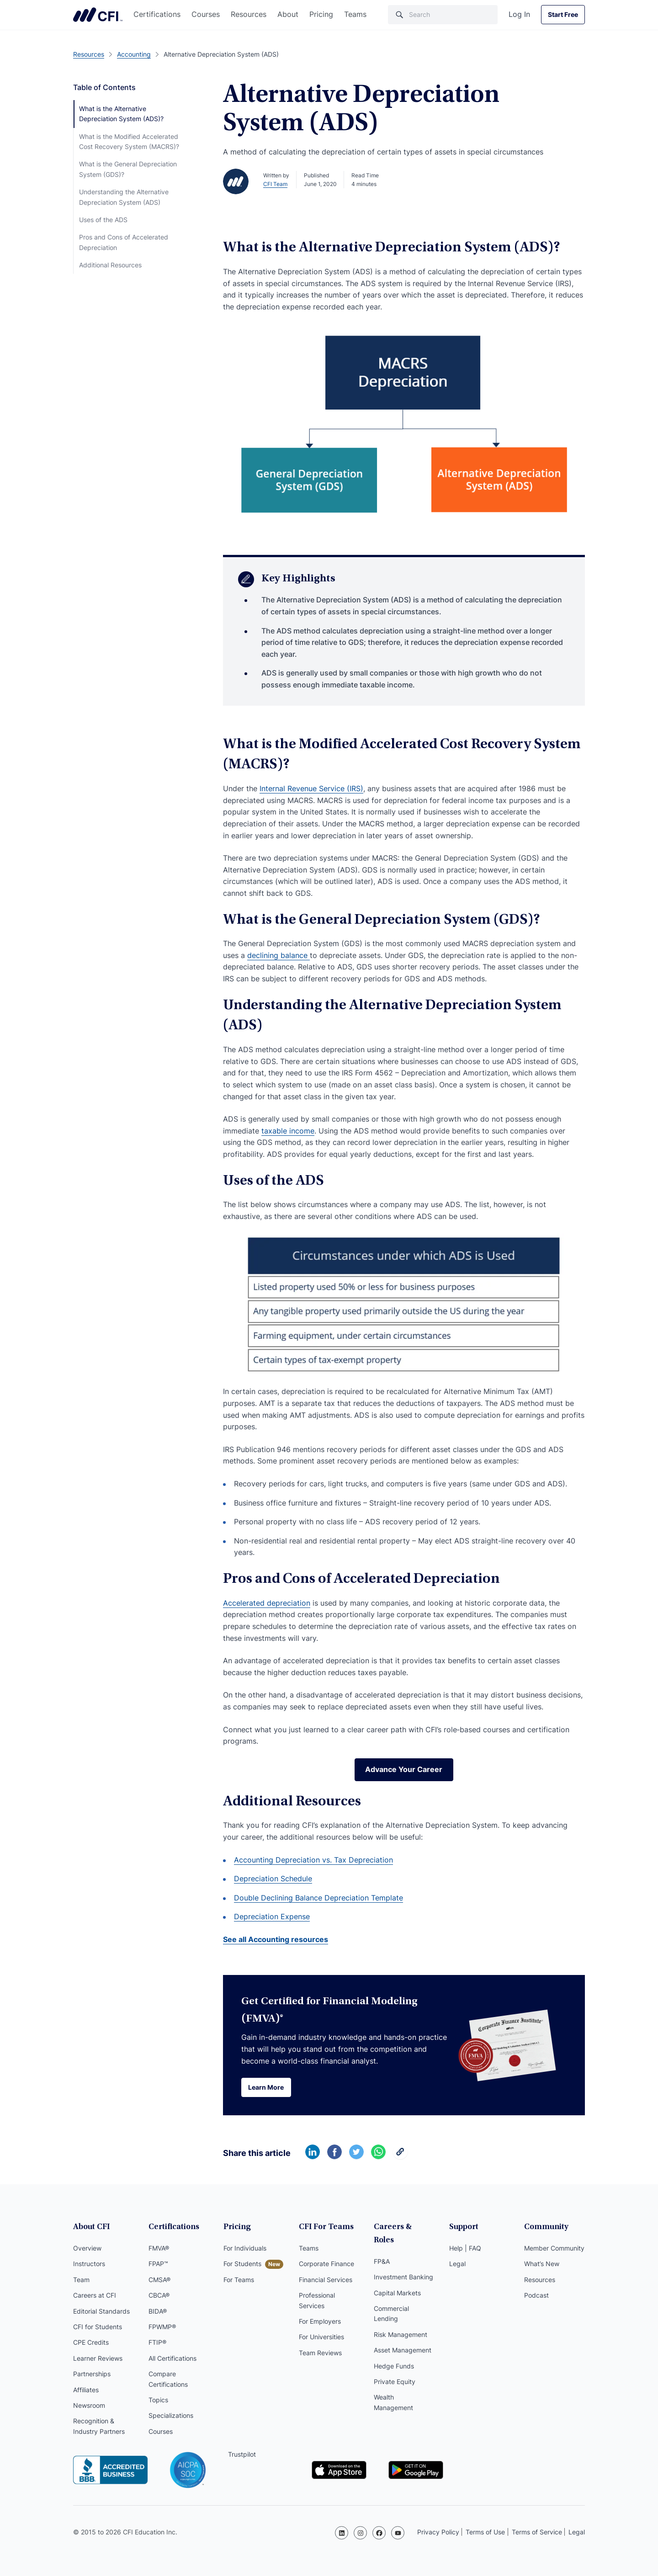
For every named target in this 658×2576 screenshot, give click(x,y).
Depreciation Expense (272, 1917)
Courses (205, 14)
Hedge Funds (394, 2354)
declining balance (278, 955)
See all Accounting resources (275, 1940)
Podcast (536, 2297)
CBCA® (159, 2297)
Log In (519, 14)
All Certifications (172, 2360)
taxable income (287, 1130)
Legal (457, 2265)
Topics (158, 2402)
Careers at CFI (94, 2297)
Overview (87, 2250)
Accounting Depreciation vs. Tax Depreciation (313, 1860)
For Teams (238, 2281)
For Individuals (244, 2250)
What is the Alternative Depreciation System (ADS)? (121, 113)
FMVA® (159, 2250)
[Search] (443, 14)
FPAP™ (158, 2265)
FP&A (382, 2250)
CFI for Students (97, 2328)
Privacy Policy (438, 2532)
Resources (248, 14)
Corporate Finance (326, 2265)
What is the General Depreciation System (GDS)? (128, 169)
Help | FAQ (465, 2250)
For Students (242, 2265)
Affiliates (86, 2391)
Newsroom (89, 2407)
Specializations (171, 2417)
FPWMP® (162, 2328)
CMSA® (159, 2281)
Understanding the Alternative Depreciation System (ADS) (124, 197)
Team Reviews (320, 2354)
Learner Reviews (97, 2360)
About (287, 14)
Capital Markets (397, 2281)
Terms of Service (537, 2532)
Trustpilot (242, 2456)
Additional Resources (110, 265)
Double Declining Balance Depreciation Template (318, 1898)
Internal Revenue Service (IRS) (311, 788)
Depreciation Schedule (273, 1879)
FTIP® (157, 2344)
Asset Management (402, 2338)
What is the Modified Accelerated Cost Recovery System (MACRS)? (129, 141)
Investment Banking (403, 2265)
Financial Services (325, 2281)
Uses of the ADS (103, 220)
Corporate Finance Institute (97, 14)
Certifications (156, 14)
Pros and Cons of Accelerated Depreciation (123, 242)
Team (81, 2281)
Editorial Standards (101, 2312)
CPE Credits (91, 2344)
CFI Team (275, 184)
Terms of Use (485, 2532)
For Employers (320, 2323)
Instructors (89, 2265)
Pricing (321, 14)
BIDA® (158, 2312)
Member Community (554, 2250)
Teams (355, 14)
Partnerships (92, 2375)
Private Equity (394, 2370)
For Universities (321, 2338)
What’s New (541, 2265)
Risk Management (400, 2323)
